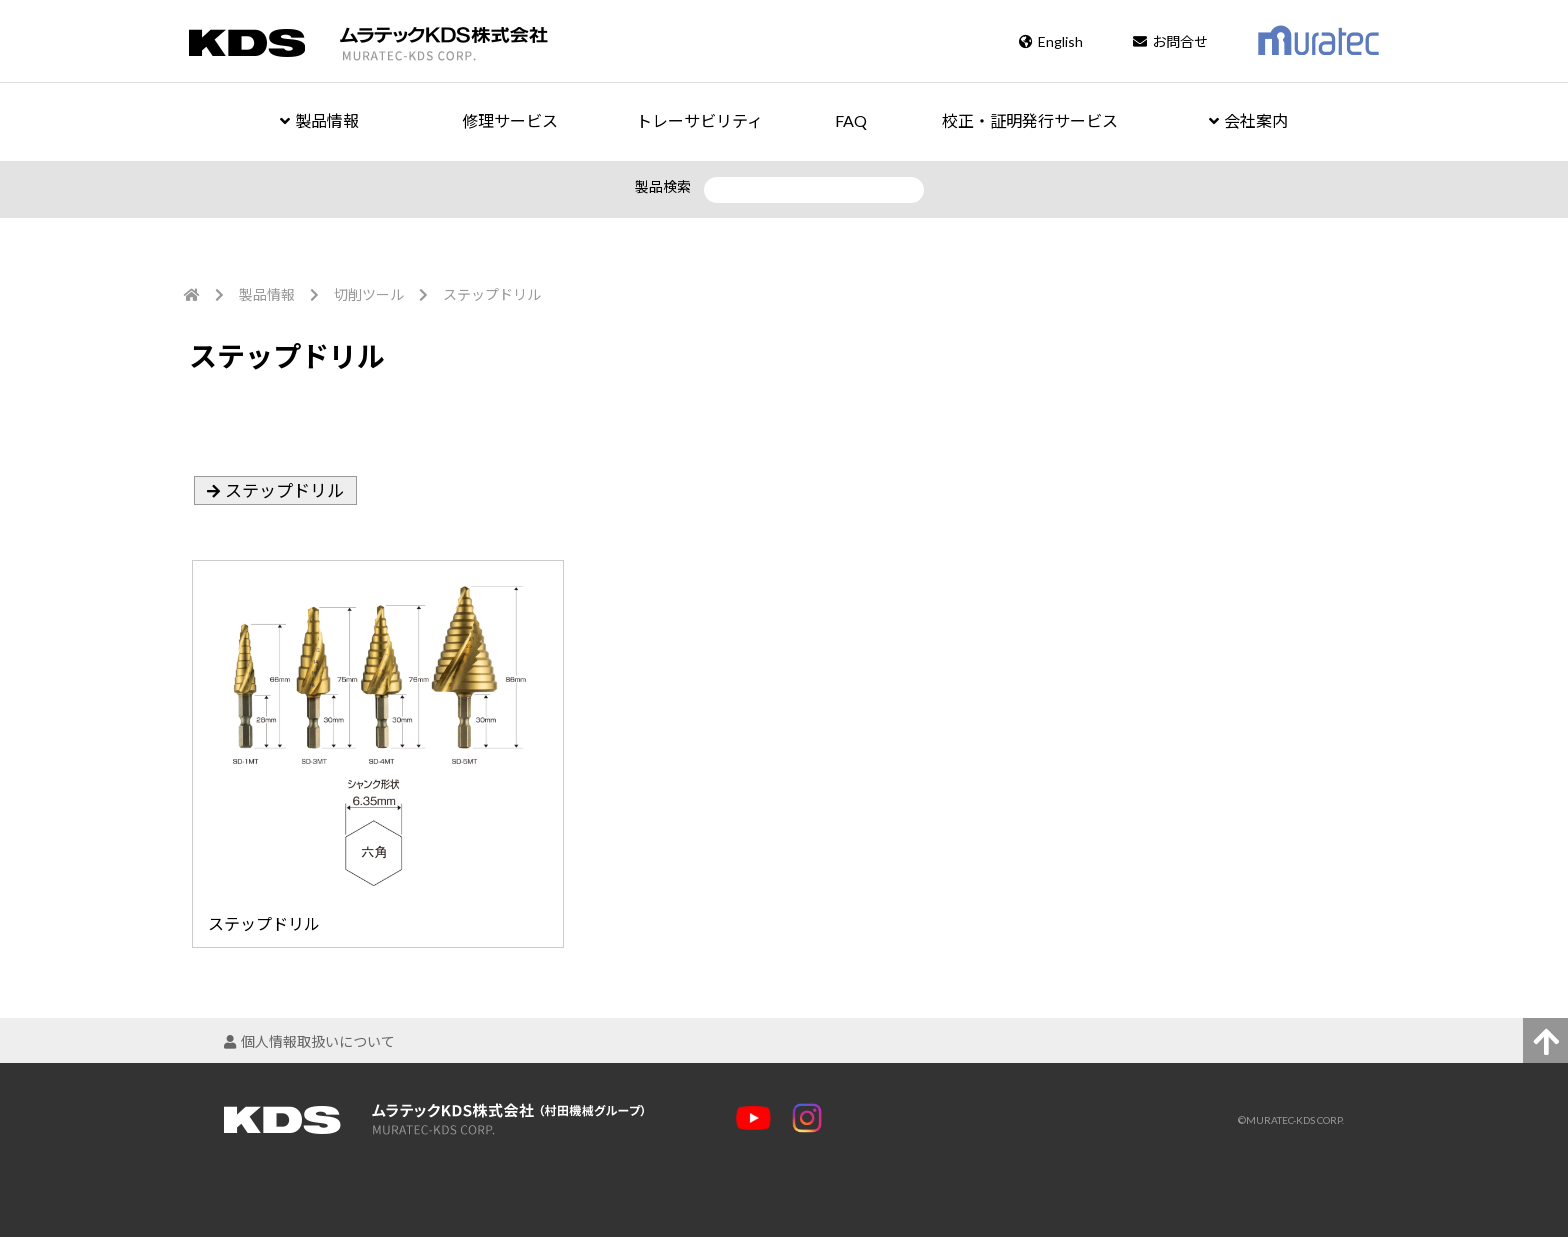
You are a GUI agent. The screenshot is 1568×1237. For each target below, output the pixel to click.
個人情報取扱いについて (309, 1041)
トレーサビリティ (699, 120)
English (1051, 41)
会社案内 (1248, 120)
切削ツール (369, 294)
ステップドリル (284, 490)
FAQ (851, 120)
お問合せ (1170, 41)
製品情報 (319, 120)
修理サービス (510, 120)
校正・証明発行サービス (1030, 120)
